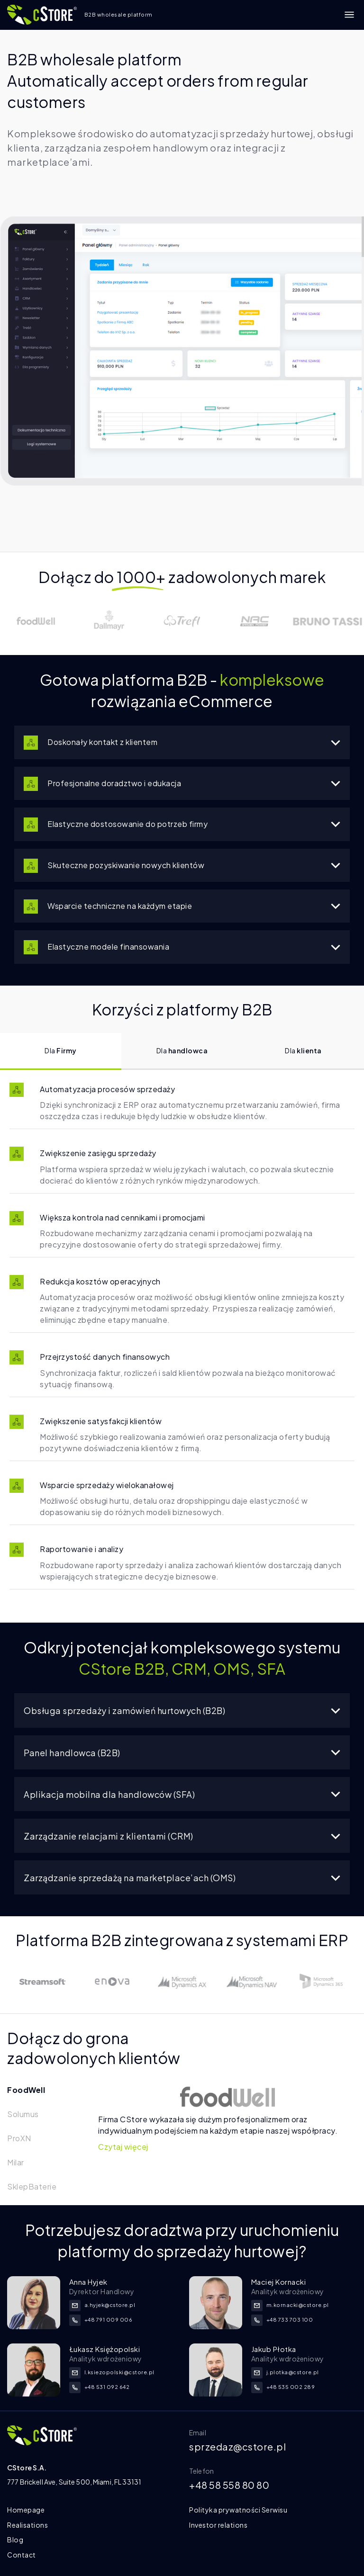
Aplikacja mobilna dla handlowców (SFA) (182, 1794)
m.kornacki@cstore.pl (290, 2305)
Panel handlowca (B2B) (182, 1752)
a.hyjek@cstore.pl (102, 2305)
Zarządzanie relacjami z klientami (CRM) (182, 1836)
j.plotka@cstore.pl (285, 2372)
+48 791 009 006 (101, 2320)
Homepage (26, 2509)
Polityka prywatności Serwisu (238, 2509)
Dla (61, 1050)
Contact (21, 2554)
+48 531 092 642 (99, 2387)
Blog (15, 2539)
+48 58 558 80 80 (229, 2485)
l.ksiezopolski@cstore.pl (112, 2372)
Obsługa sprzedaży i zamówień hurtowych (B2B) (182, 1710)
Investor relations (218, 2525)
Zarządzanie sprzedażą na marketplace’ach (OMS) (182, 1877)
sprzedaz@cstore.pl (237, 2446)
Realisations (27, 2525)
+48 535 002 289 (283, 2387)
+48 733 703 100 (282, 2320)
